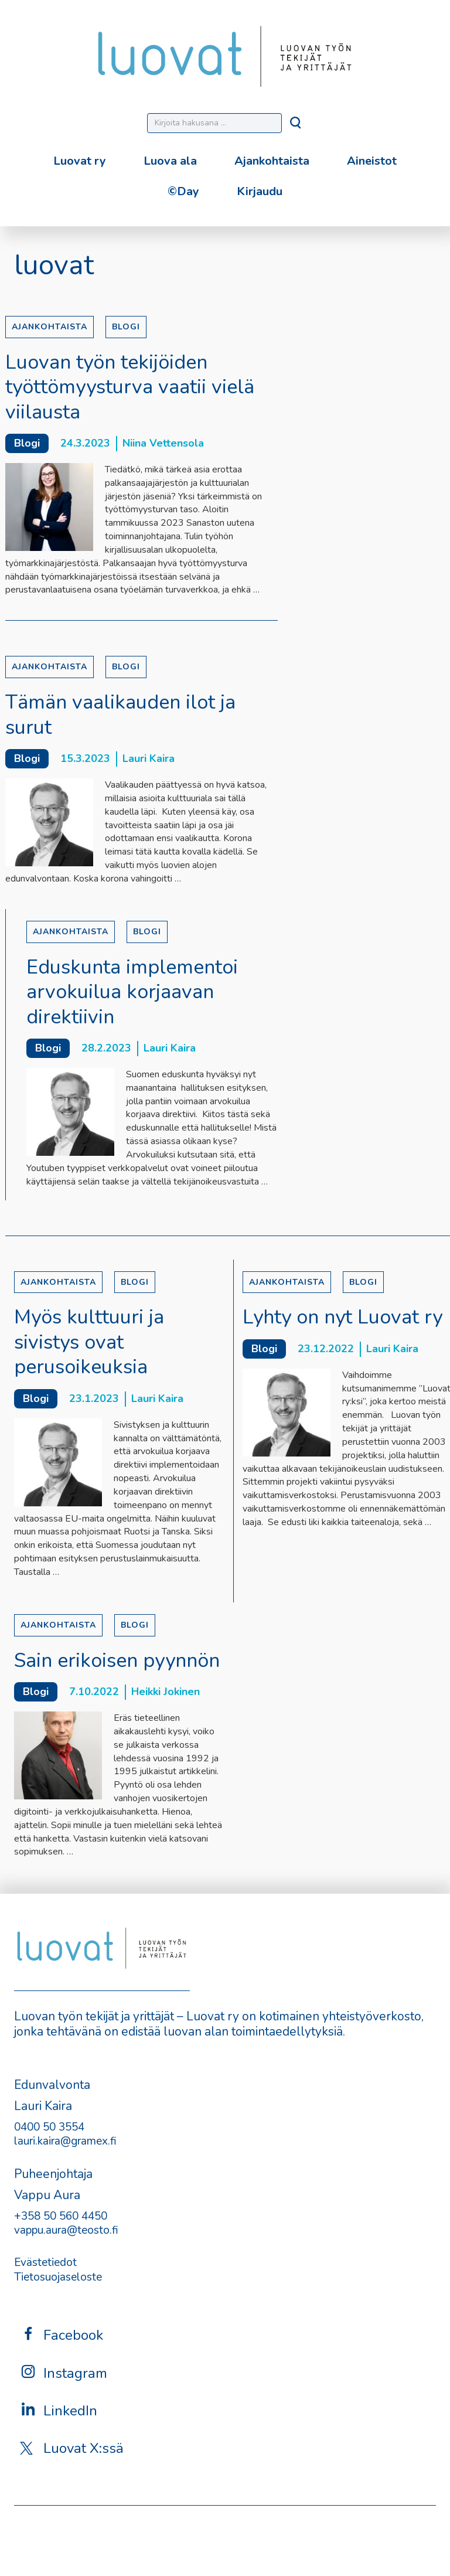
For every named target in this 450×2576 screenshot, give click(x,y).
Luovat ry (79, 161)
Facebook (61, 2334)
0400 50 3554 (49, 2127)
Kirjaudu (259, 191)
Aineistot (372, 161)
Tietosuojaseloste (58, 2277)
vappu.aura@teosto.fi (66, 2230)
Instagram (63, 2373)
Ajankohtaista (271, 161)
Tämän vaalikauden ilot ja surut (120, 715)
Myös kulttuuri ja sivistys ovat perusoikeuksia (89, 1342)
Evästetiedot (45, 2262)
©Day (183, 191)
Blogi (126, 326)
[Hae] (296, 126)
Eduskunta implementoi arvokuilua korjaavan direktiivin (132, 992)
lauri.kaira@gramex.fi (65, 2141)
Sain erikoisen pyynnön (117, 1660)
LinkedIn (58, 2410)
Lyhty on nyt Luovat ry (342, 1317)
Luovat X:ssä (72, 2448)
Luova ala (170, 161)
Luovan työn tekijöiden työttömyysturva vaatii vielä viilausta (129, 387)
